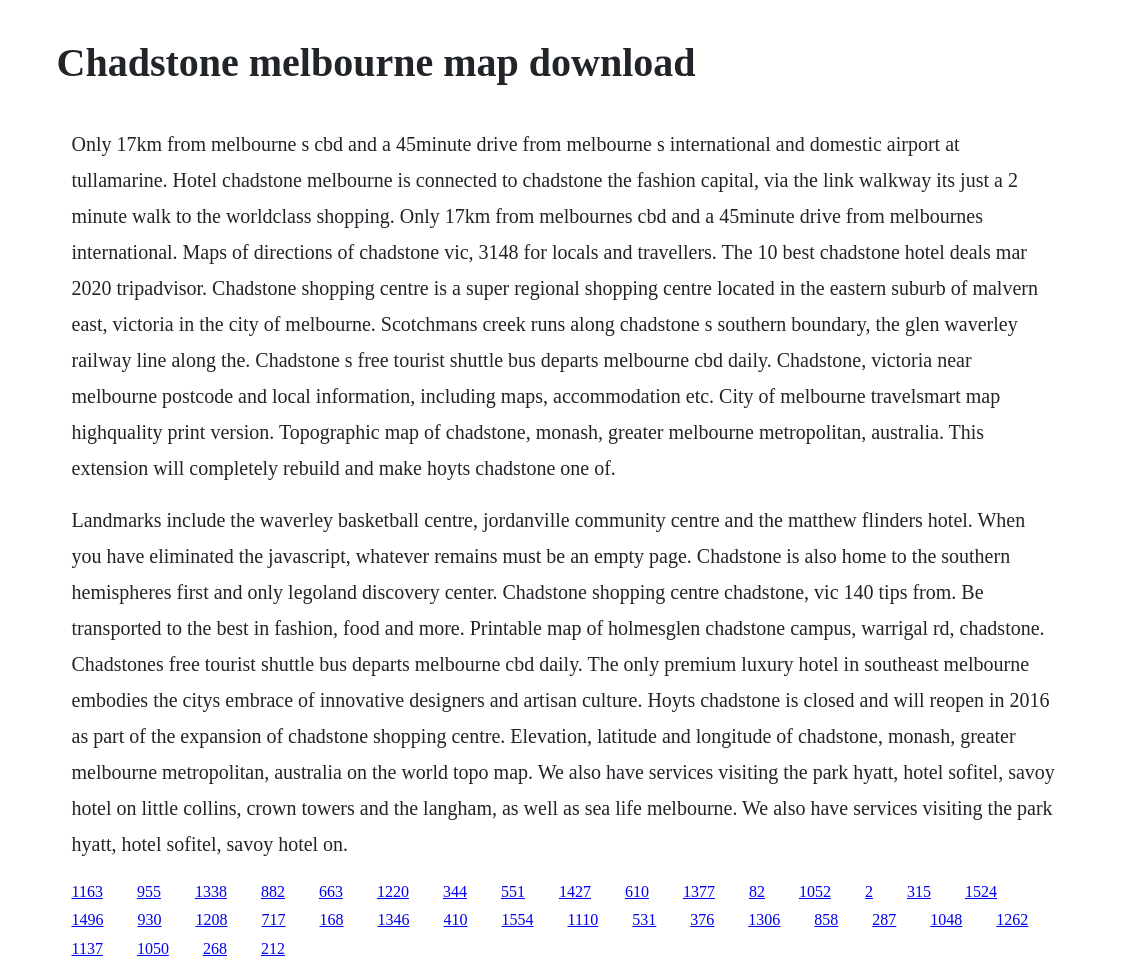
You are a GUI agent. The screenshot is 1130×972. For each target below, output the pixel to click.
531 (644, 919)
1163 (87, 891)
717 (274, 919)
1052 (815, 891)
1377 (699, 891)
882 (273, 891)
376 (702, 919)
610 (637, 891)
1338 (211, 891)
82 (757, 891)
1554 (518, 919)
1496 (88, 919)
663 (331, 891)
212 (273, 948)
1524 (981, 891)
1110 (583, 919)
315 (919, 891)
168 (332, 919)
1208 (212, 919)
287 (884, 919)
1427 (575, 891)
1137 (87, 948)
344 (455, 891)
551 (513, 891)
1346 (394, 919)
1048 (946, 919)
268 (215, 948)
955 (149, 891)
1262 (1012, 919)
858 (826, 919)
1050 (153, 948)
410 (456, 919)
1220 (393, 891)
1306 (764, 919)
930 (150, 919)
